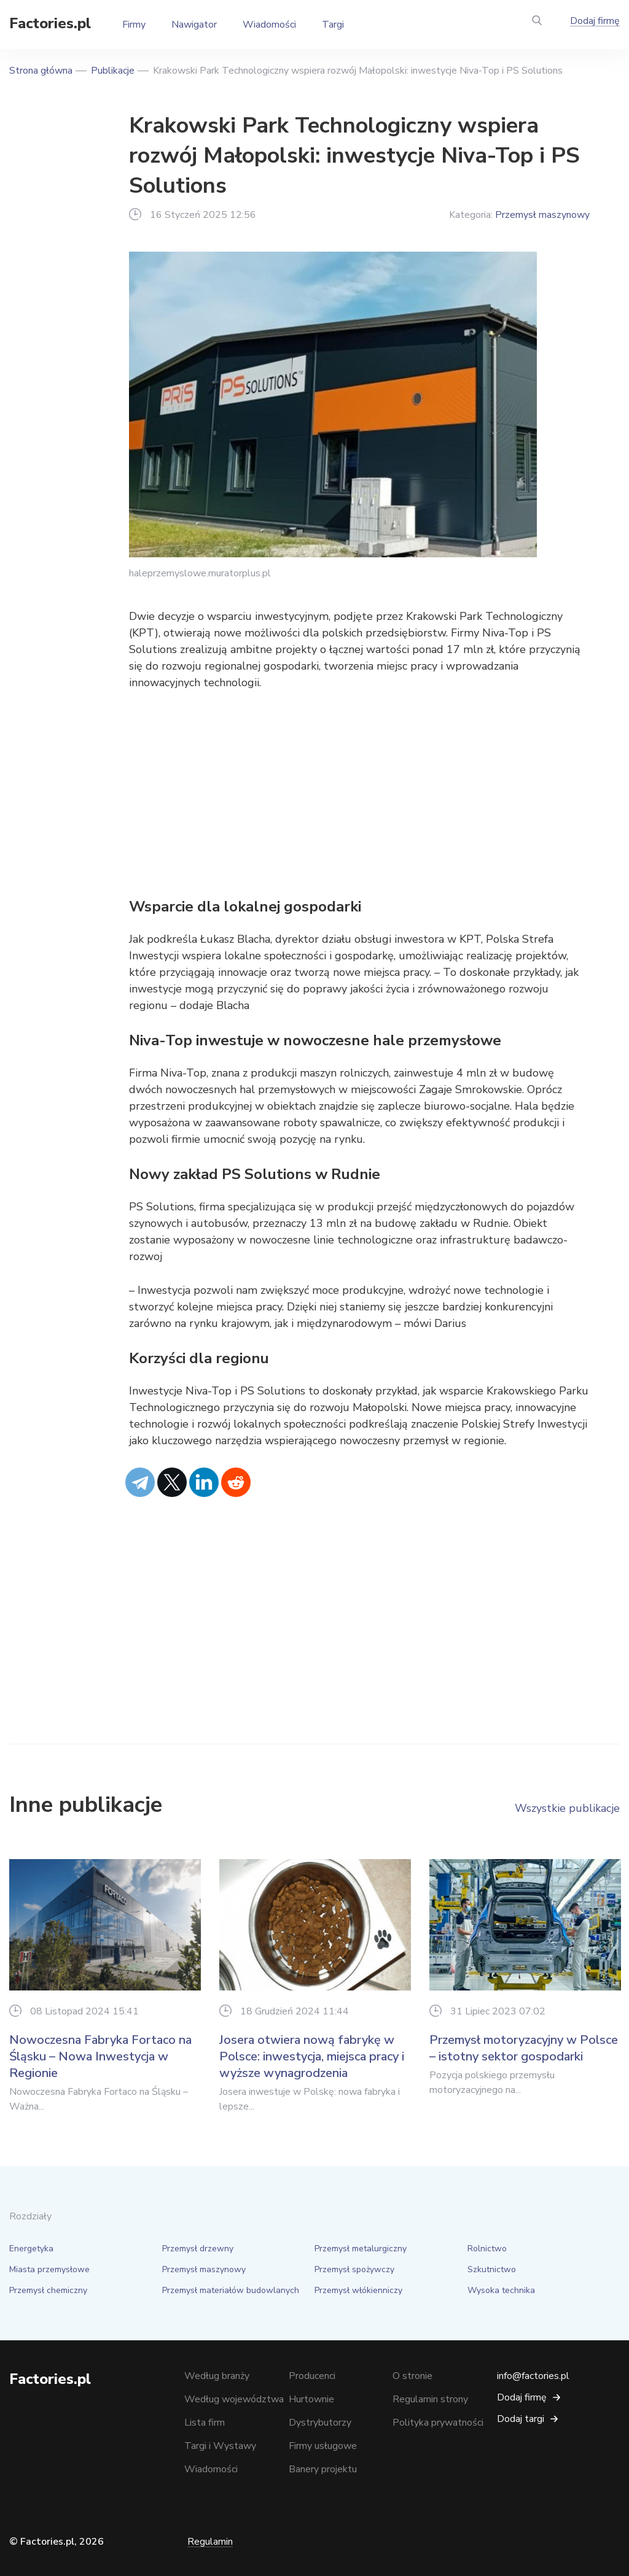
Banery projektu (323, 2469)
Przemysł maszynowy (542, 215)
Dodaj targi (520, 2419)
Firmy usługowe (323, 2446)
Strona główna (40, 70)
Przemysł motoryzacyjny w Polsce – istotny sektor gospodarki (523, 2048)
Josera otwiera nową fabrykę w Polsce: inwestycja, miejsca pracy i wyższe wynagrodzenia (311, 2056)
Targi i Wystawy (220, 2446)
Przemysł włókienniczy (358, 2290)
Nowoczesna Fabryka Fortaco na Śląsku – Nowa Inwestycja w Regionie (100, 2056)
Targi (333, 24)
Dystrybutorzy (320, 2422)
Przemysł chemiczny (48, 2290)
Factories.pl (50, 23)
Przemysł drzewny (197, 2248)
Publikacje (113, 70)
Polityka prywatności (438, 2422)
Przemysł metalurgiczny (360, 2248)
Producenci (312, 2376)
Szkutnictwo (491, 2269)
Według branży (216, 2376)
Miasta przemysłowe (49, 2269)
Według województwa (234, 2399)
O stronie (412, 2376)
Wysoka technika (501, 2290)
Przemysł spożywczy (354, 2269)
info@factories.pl (533, 2376)
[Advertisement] (359, 794)
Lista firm (204, 2422)
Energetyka (31, 2248)
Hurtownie (311, 2399)
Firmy (134, 24)
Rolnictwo (487, 2248)
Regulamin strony (430, 2399)
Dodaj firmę (595, 21)
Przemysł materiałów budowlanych (230, 2290)
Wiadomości (269, 24)
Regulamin (210, 2541)
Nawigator (194, 24)
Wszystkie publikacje (567, 1808)
